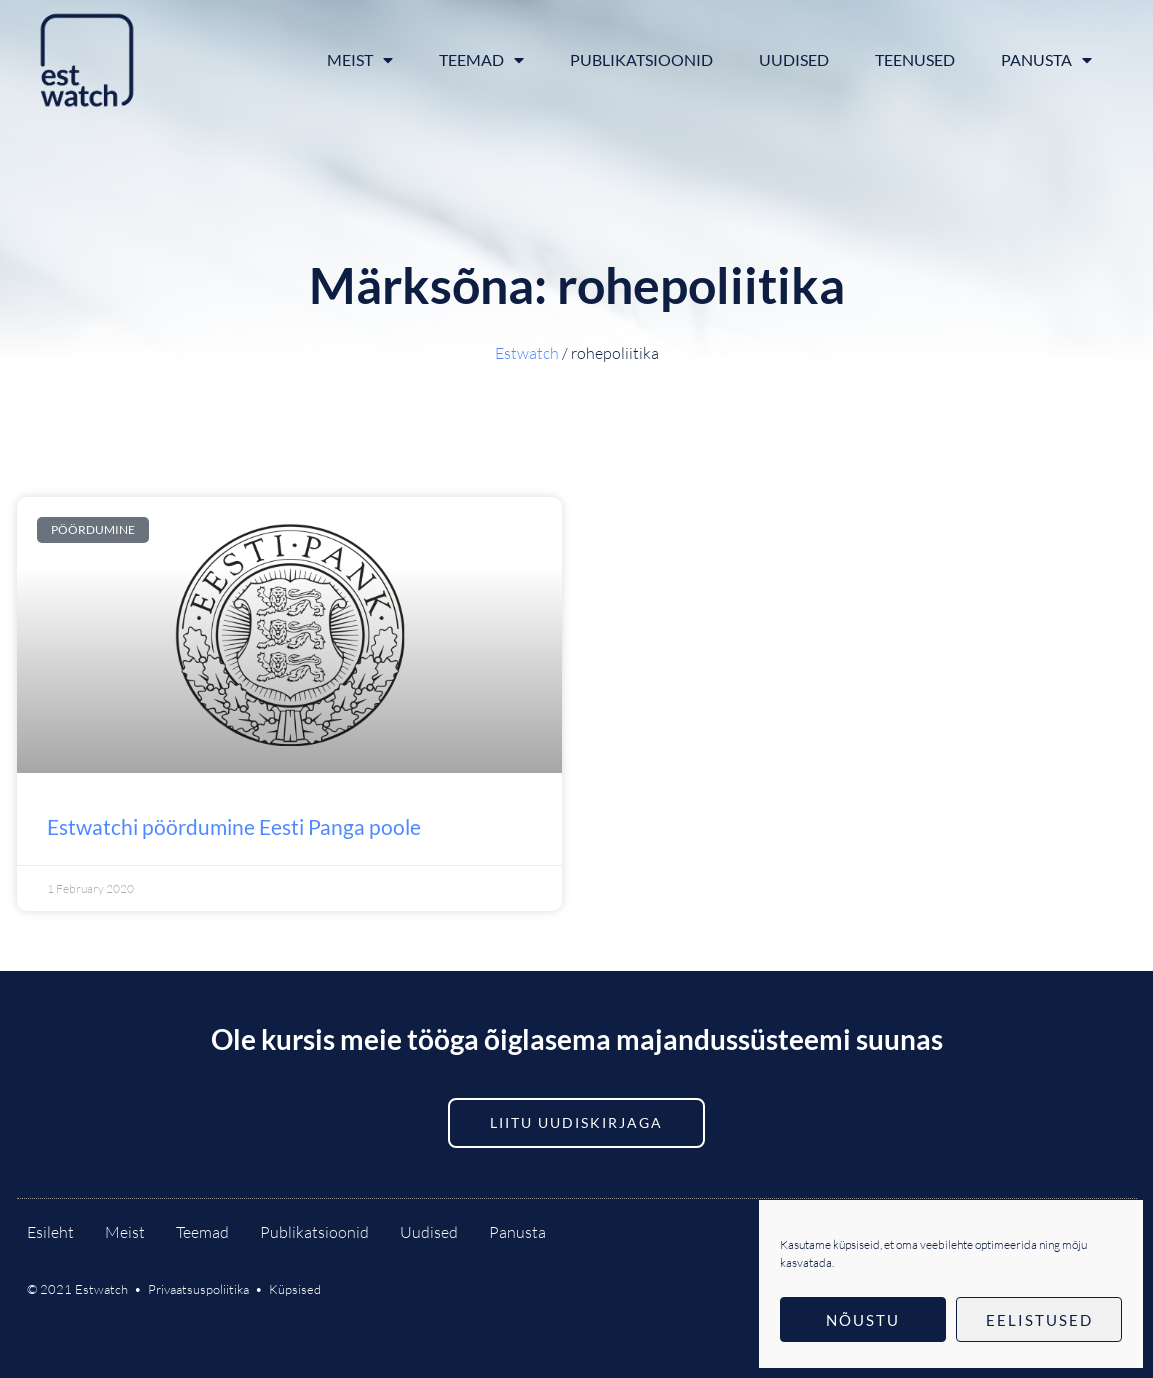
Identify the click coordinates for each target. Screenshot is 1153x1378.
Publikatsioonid (641, 59)
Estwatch (527, 353)
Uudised (794, 59)
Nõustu (863, 1320)
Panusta (1046, 60)
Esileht (50, 1232)
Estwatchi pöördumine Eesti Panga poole (234, 826)
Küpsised (295, 1289)
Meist (360, 60)
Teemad (481, 60)
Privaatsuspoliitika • (208, 1289)
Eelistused (1039, 1320)
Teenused (915, 59)
